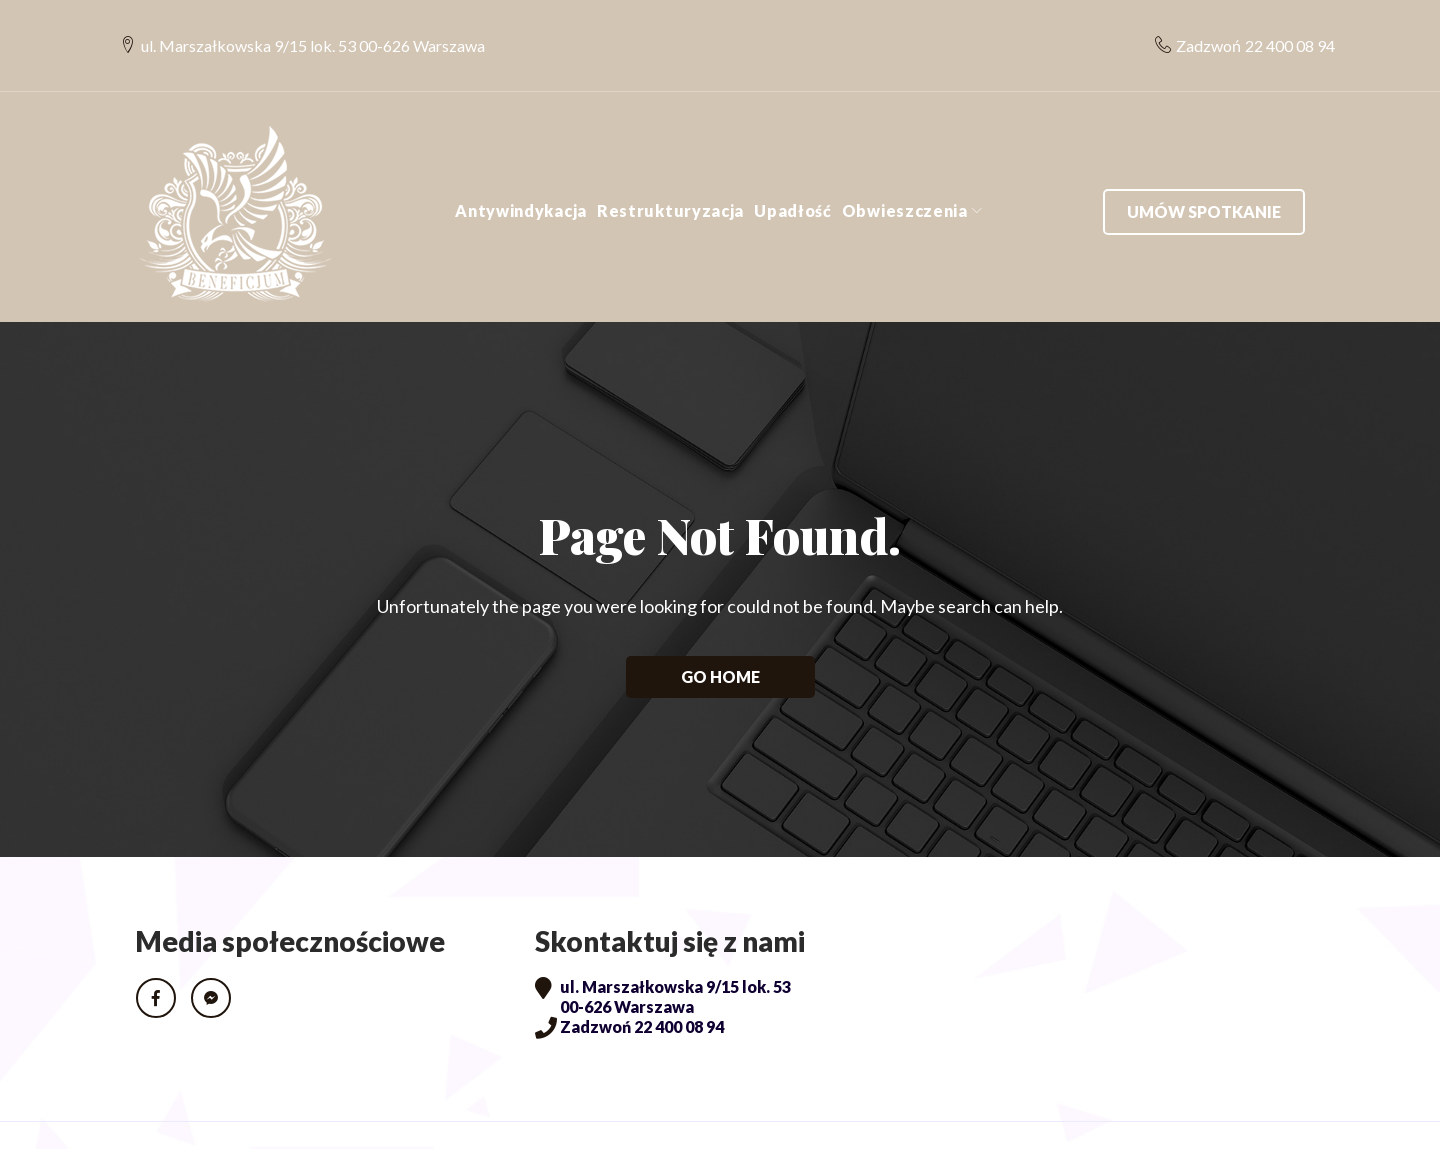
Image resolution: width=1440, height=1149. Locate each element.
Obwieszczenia (905, 171)
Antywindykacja (521, 171)
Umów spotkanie (1204, 171)
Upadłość (793, 171)
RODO (164, 1115)
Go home (720, 636)
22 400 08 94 (1275, 25)
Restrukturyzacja (670, 171)
